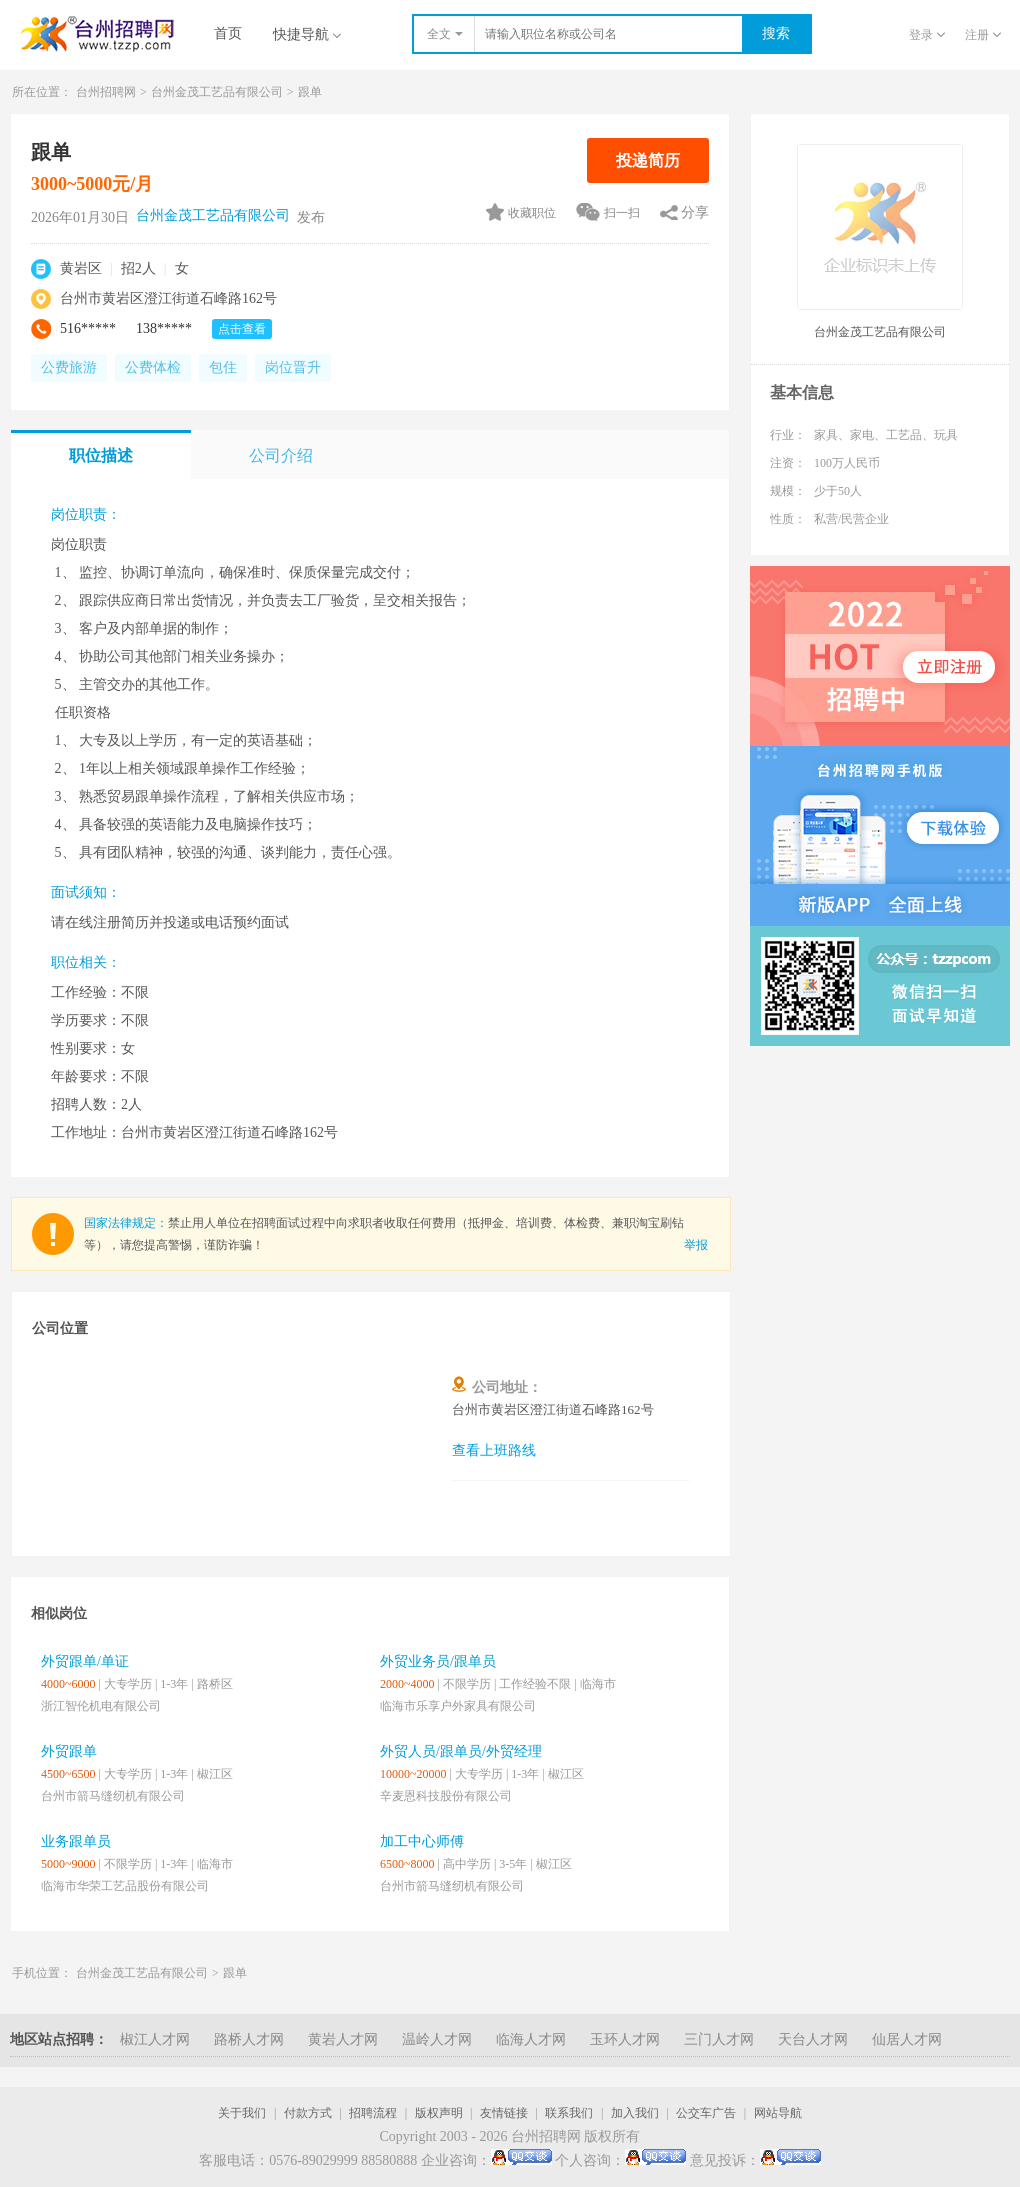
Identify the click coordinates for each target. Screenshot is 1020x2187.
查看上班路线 (494, 1450)
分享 (695, 212)
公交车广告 (706, 2113)
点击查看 (242, 329)
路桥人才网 (249, 2039)
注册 (983, 35)
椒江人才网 (155, 2039)
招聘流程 (373, 2113)
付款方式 (308, 2113)
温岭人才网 (437, 2039)
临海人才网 (531, 2039)
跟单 (310, 92)
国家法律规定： (126, 1223)
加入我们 (635, 2113)
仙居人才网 (907, 2039)
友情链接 (504, 2113)
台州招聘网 (106, 92)
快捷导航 (307, 34)
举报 (696, 1245)
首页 (228, 33)
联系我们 (569, 2113)
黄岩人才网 (343, 2039)
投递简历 (648, 160)
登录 (927, 35)
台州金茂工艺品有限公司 (217, 92)
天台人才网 (813, 2039)
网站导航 (778, 2113)
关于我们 (242, 2113)
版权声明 (439, 2113)
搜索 (776, 33)
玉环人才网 (625, 2039)
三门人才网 (719, 2039)
